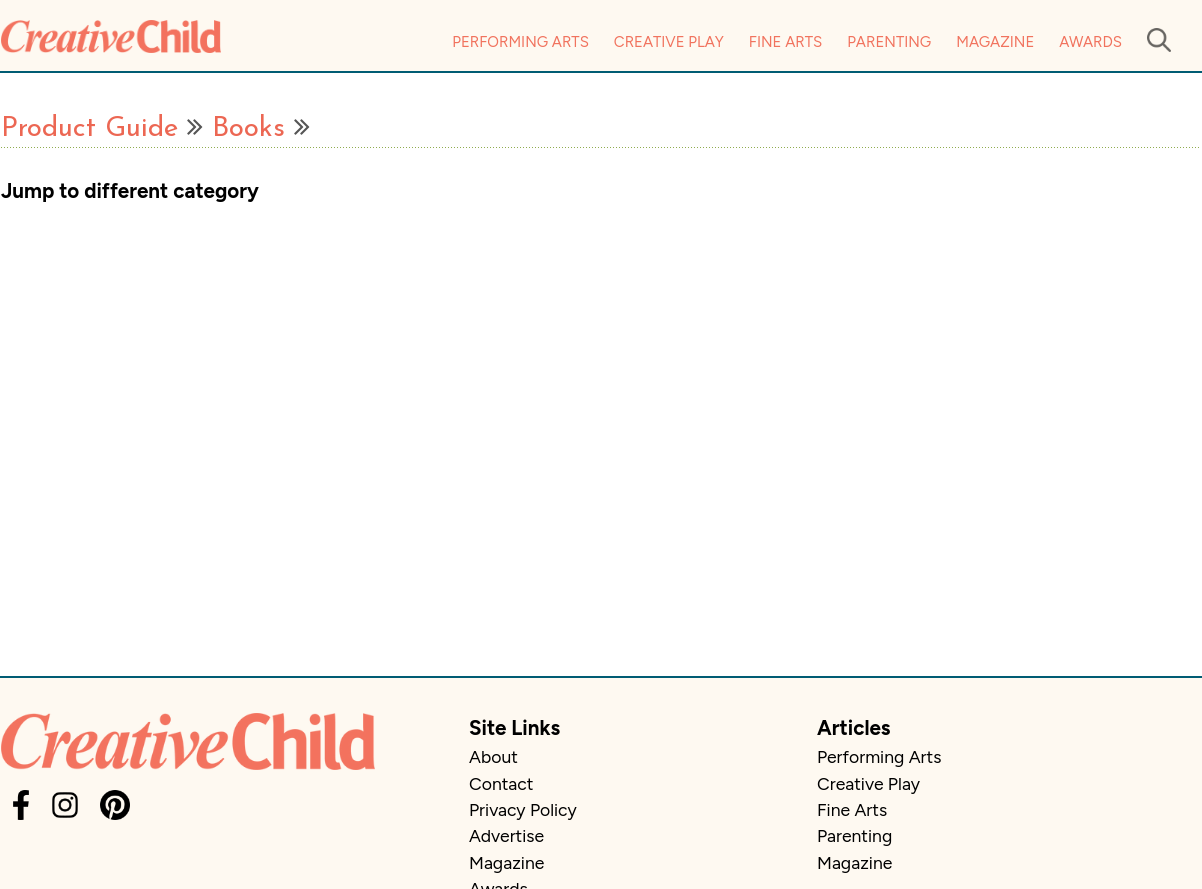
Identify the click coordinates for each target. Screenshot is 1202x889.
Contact (501, 783)
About (493, 756)
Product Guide (89, 129)
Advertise (506, 835)
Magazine (995, 42)
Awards (1090, 42)
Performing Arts (520, 42)
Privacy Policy (523, 809)
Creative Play (669, 42)
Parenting (889, 42)
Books (248, 129)
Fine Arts (785, 42)
